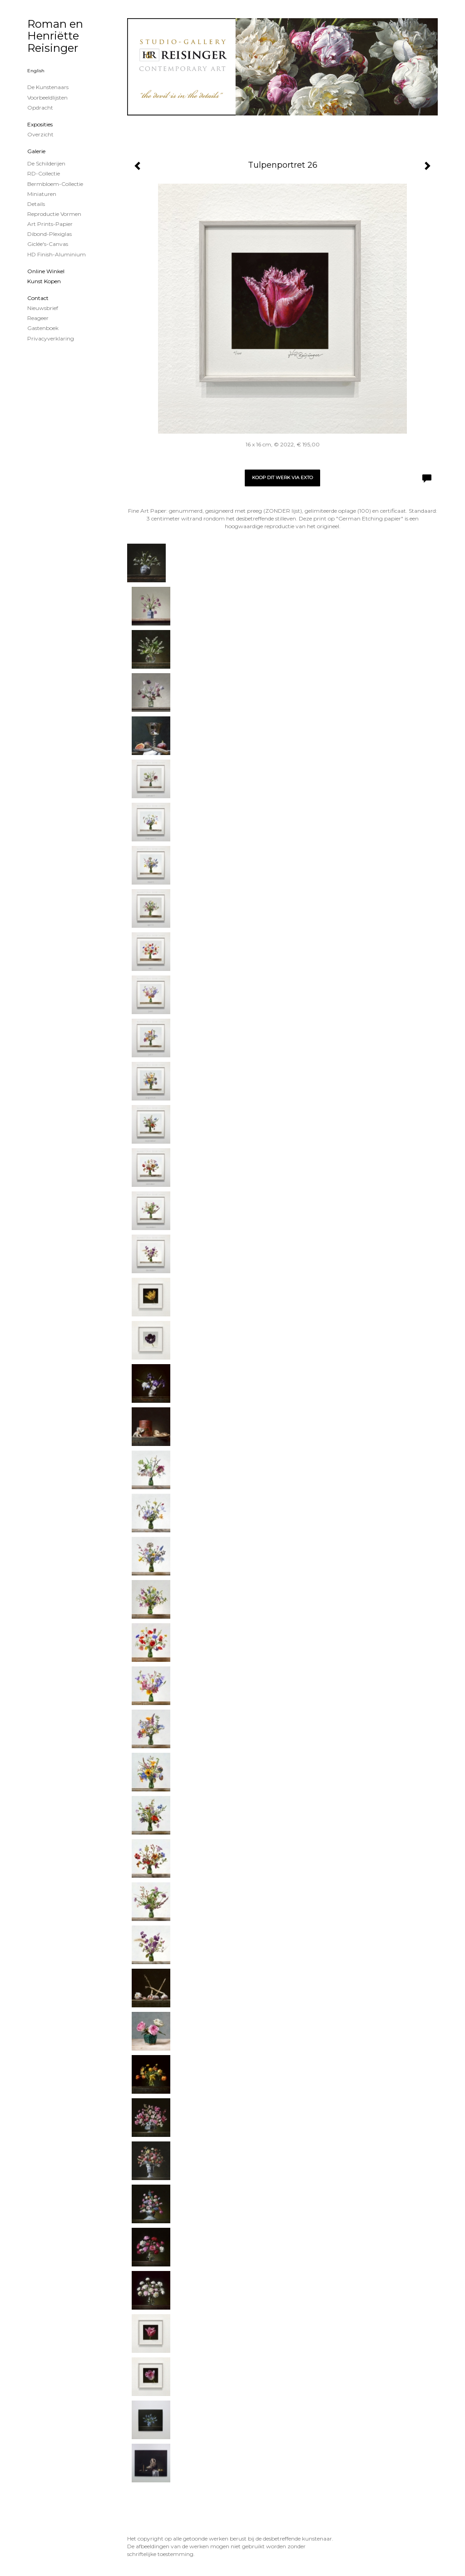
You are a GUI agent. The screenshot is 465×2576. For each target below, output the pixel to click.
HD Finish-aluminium (56, 254)
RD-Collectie (43, 173)
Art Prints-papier (50, 223)
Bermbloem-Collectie (55, 183)
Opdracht (40, 107)
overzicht (40, 134)
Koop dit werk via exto (282, 477)
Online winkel (45, 271)
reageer (38, 318)
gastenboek (43, 328)
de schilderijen (46, 163)
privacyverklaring (50, 338)
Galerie (36, 151)
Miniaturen (41, 193)
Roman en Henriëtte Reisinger (55, 36)
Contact (38, 298)
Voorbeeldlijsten (47, 97)
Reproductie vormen (54, 213)
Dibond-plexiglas (49, 233)
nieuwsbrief (42, 308)
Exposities (40, 124)
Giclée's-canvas (47, 243)
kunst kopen (44, 281)
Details (36, 203)
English (36, 71)
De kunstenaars (48, 87)
